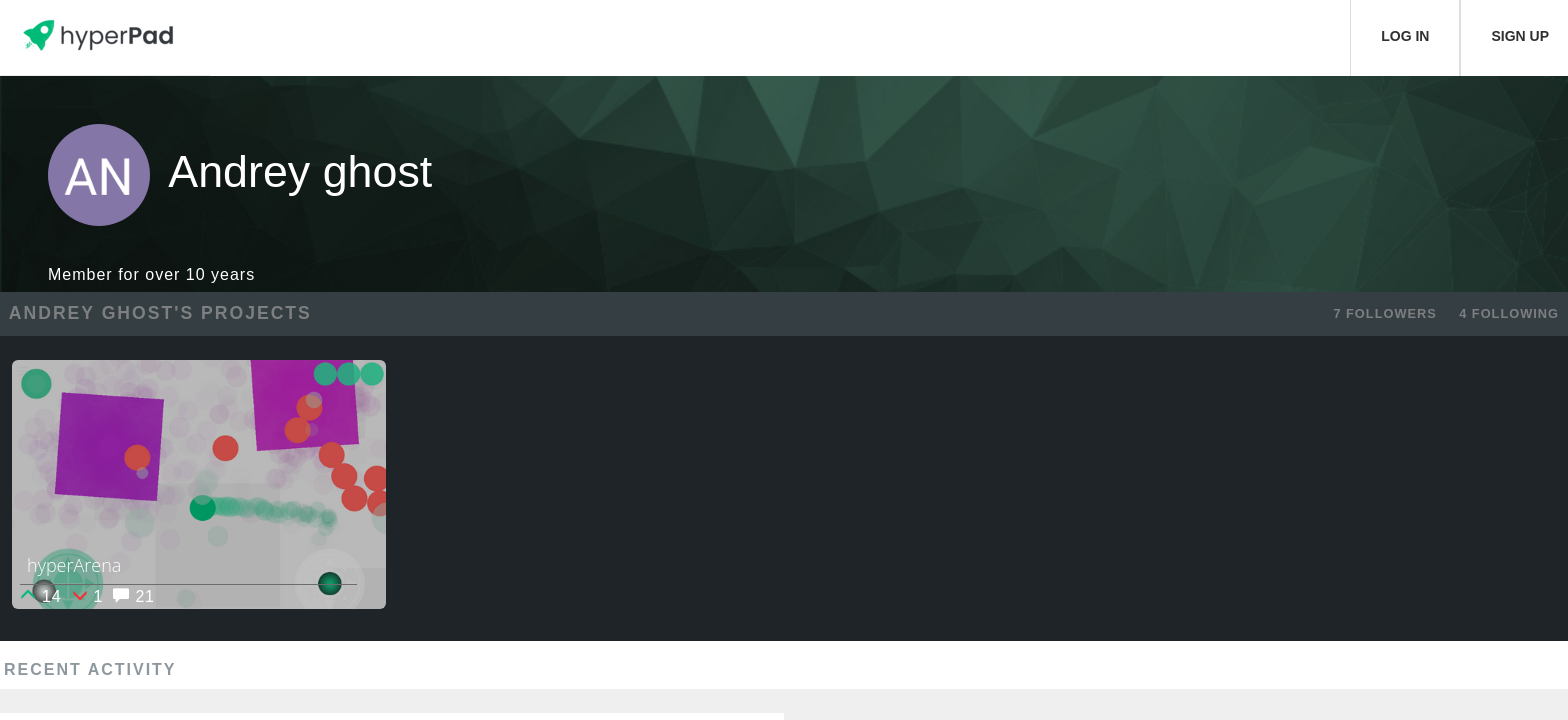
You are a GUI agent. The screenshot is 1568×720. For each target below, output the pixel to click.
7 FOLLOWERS (1384, 313)
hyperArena (74, 565)
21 (133, 596)
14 (40, 596)
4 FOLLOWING (1509, 313)
